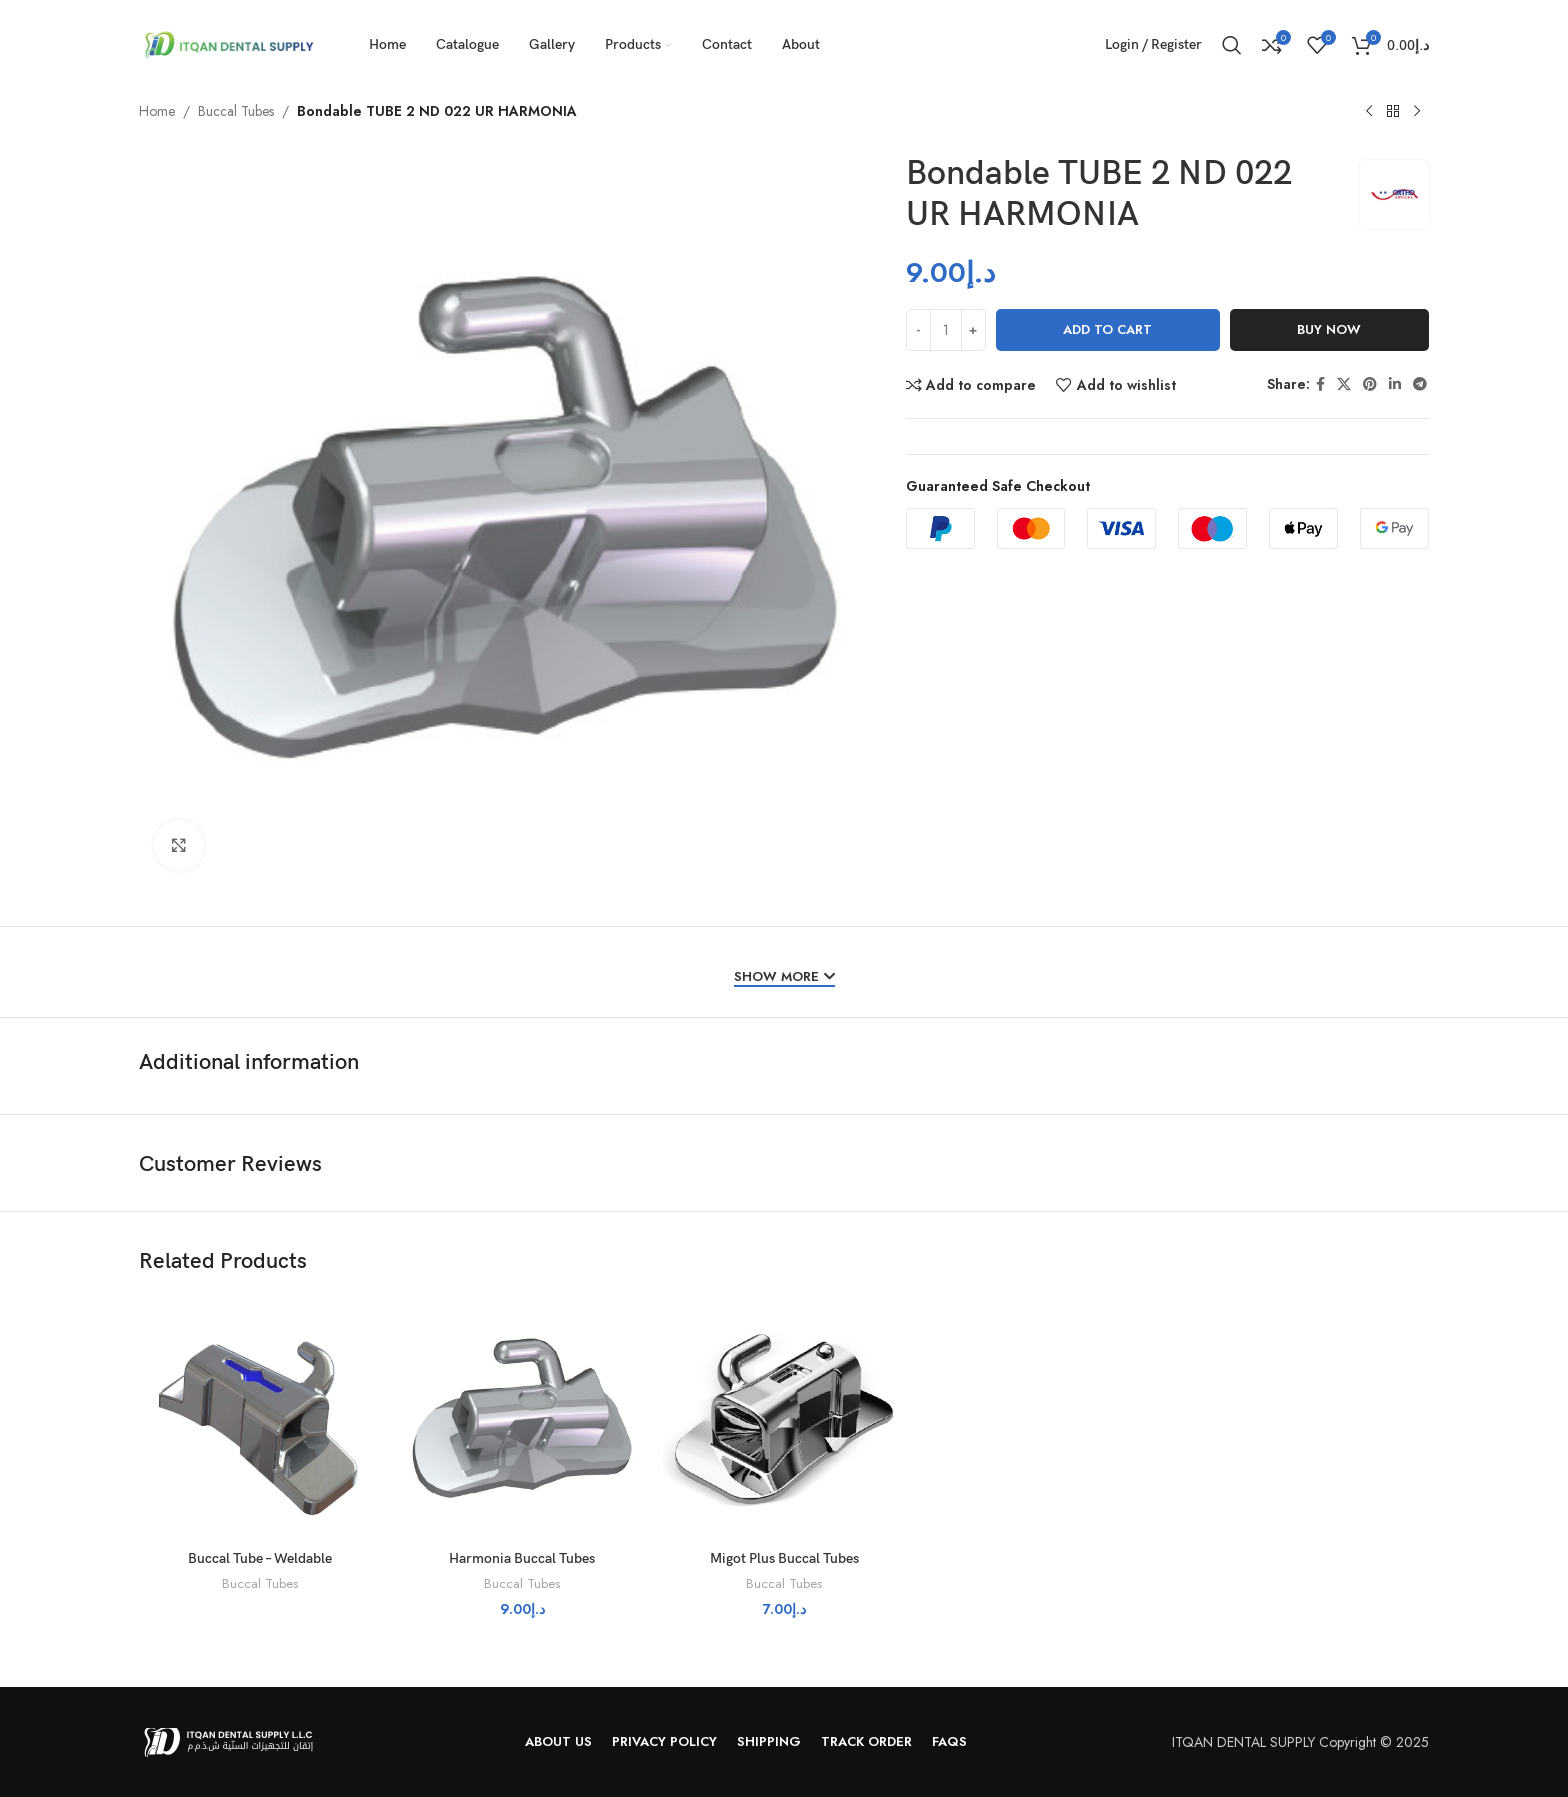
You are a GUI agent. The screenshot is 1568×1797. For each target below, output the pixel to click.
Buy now (1329, 329)
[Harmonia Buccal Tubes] (522, 1419)
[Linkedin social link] (1395, 384)
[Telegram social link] (1420, 384)
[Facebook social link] (1320, 384)
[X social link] (1344, 384)
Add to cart (1107, 329)
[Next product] (1417, 112)
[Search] (1232, 45)
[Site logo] (229, 43)
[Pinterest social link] (1370, 384)
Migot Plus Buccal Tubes (784, 1558)
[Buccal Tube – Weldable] (260, 1419)
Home (157, 111)
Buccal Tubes (236, 111)
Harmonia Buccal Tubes (522, 1558)
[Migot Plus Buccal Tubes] (784, 1419)
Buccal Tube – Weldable (260, 1558)
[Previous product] (1369, 112)
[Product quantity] (946, 330)
